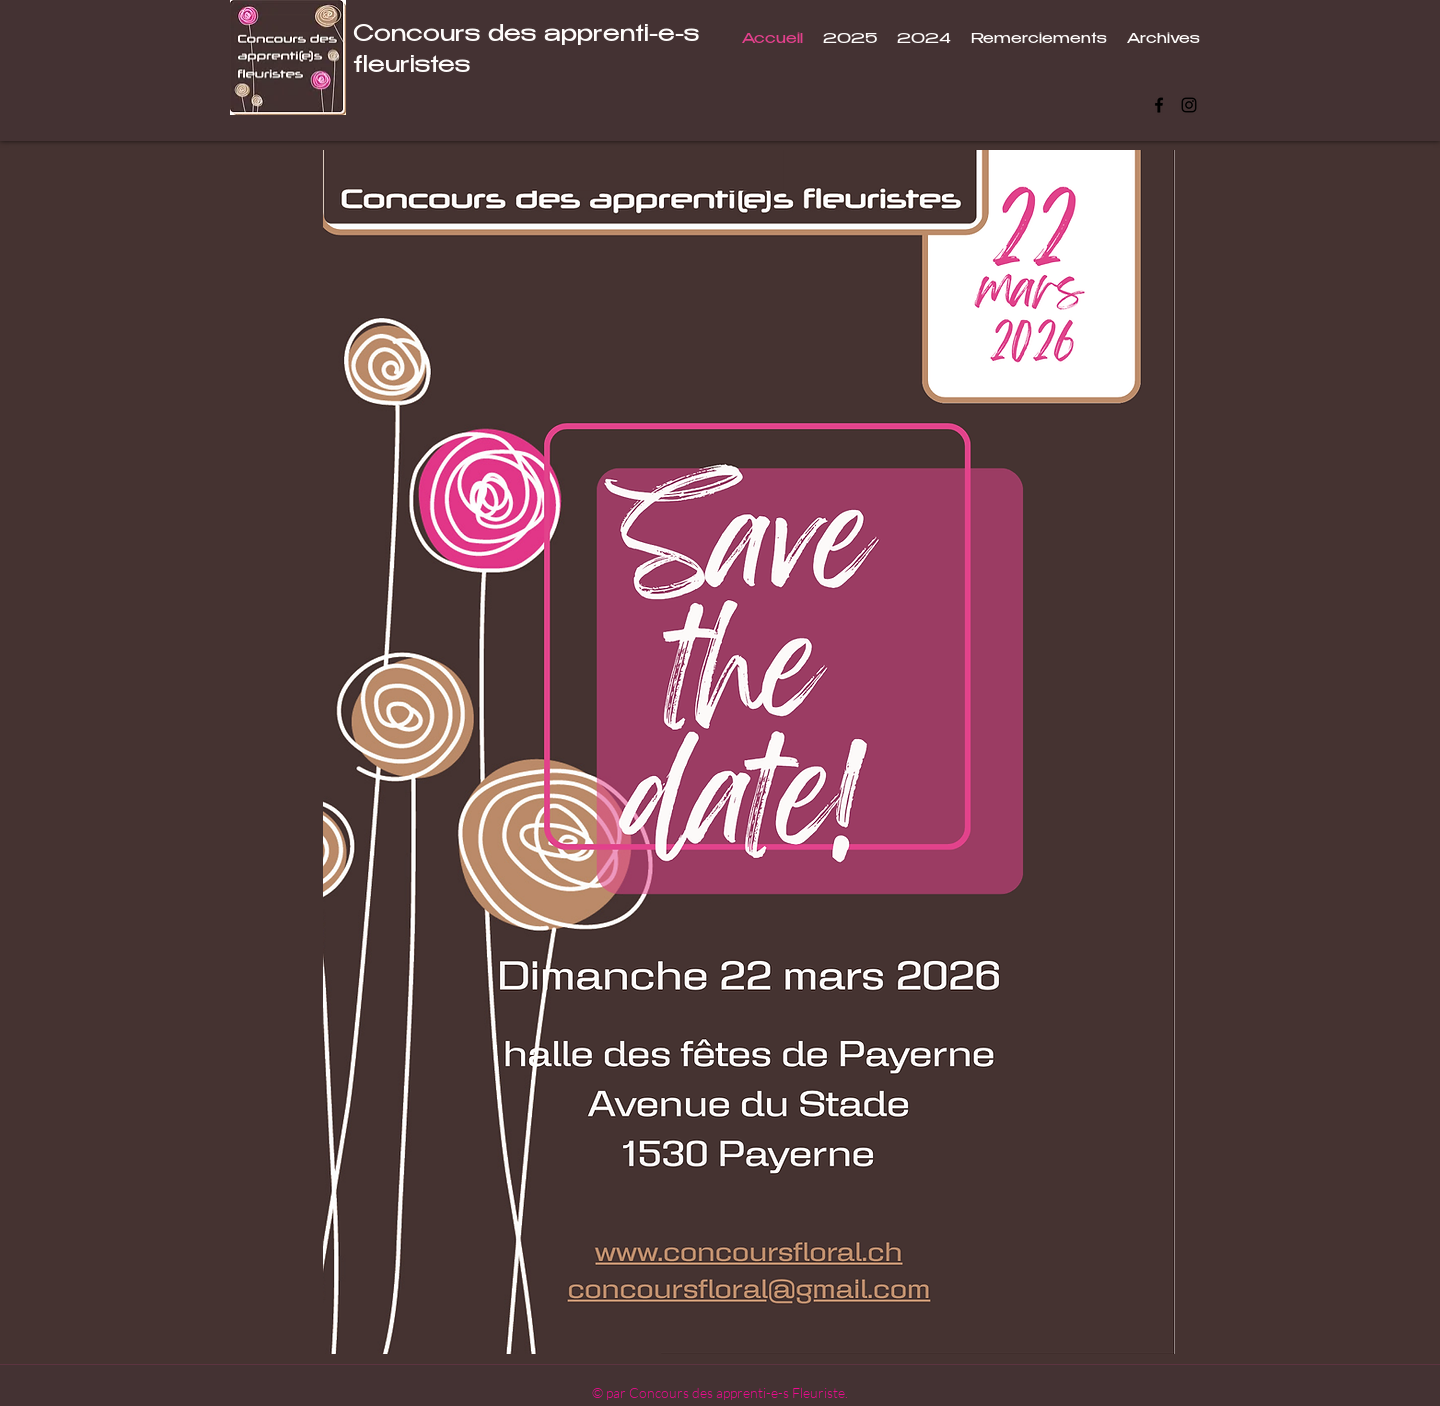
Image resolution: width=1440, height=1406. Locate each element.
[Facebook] (1159, 105)
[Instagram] (1189, 105)
